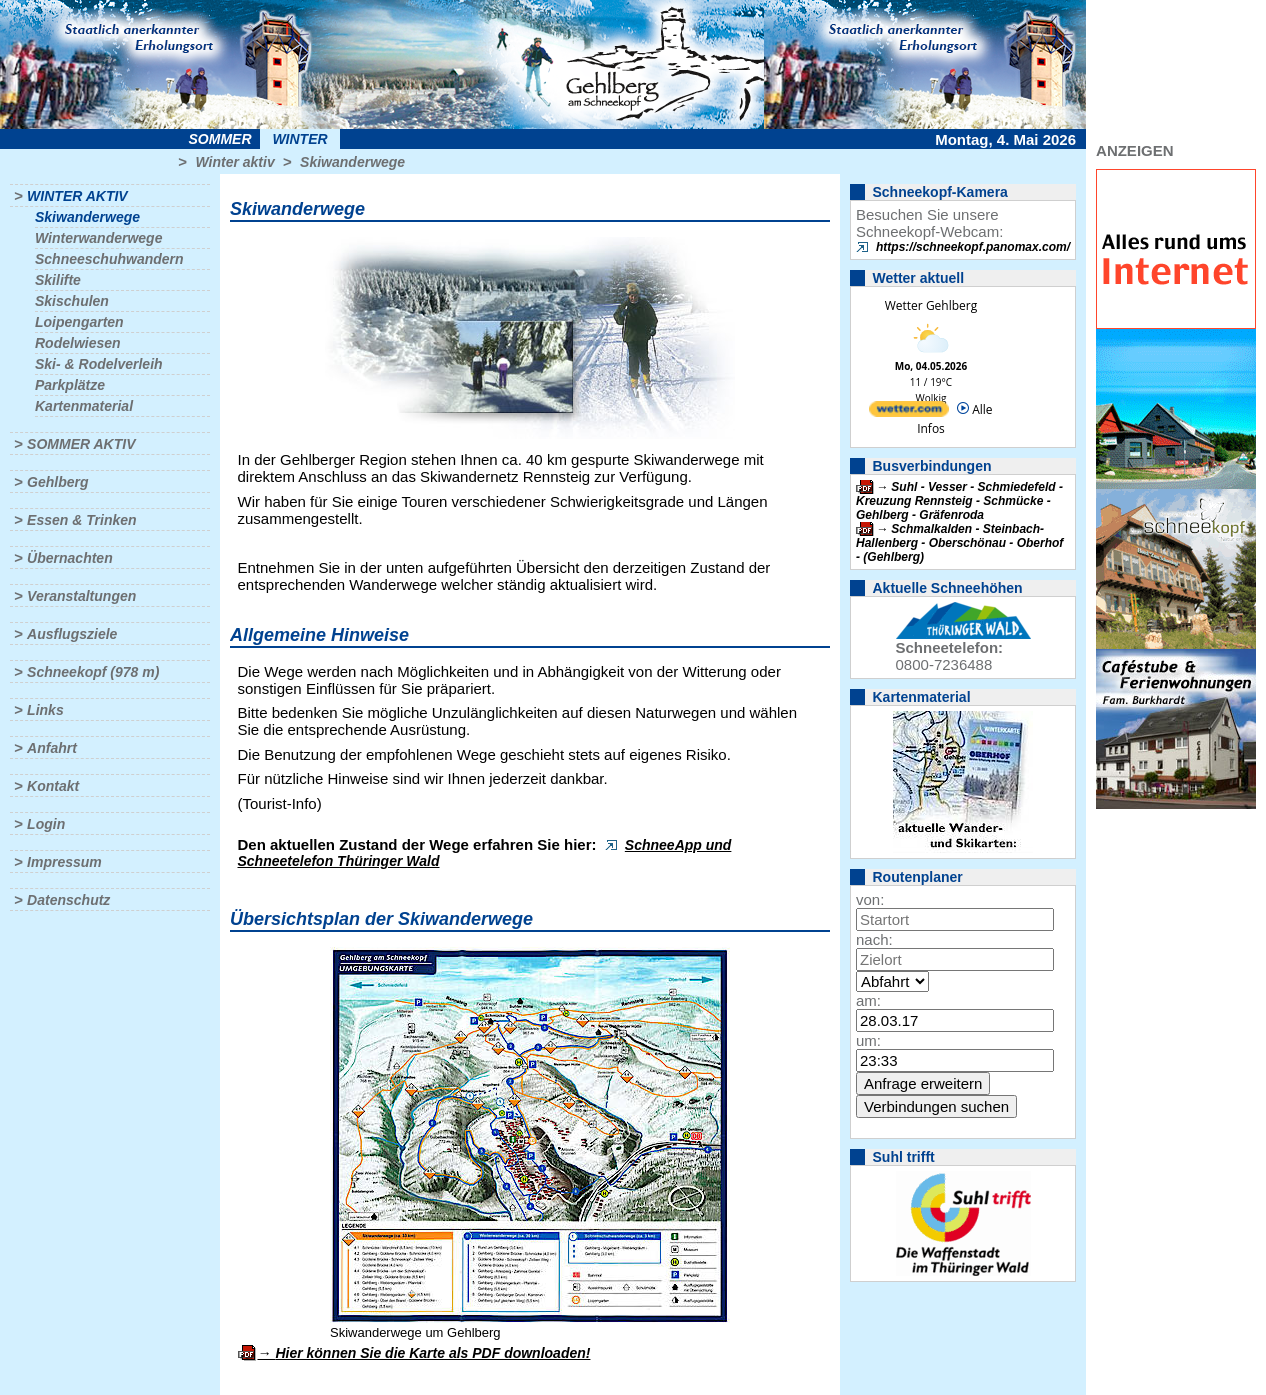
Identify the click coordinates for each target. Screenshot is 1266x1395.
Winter (299, 139)
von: (870, 899)
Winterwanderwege (98, 238)
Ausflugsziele (72, 634)
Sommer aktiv (81, 444)
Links (45, 710)
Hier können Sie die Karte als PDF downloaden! (432, 1353)
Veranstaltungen (81, 596)
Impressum (64, 862)
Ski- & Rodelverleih (99, 364)
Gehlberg (57, 482)
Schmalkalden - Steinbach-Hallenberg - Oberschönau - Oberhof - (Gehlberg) (959, 543)
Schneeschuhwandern (109, 259)
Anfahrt (52, 748)
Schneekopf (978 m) (93, 672)
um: (868, 1040)
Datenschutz (68, 900)
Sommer (220, 139)
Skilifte (58, 280)
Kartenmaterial (84, 406)
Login (46, 824)
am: (868, 1000)
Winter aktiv (234, 162)
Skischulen (72, 301)
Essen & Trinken (81, 520)
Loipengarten (79, 322)
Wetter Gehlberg (931, 305)
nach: (874, 939)
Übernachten (70, 558)
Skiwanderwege (352, 162)
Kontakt (53, 786)
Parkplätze (70, 385)
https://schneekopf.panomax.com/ (973, 247)
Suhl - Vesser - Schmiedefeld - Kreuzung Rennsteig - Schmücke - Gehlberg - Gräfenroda (959, 501)
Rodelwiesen (78, 343)
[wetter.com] (909, 412)
